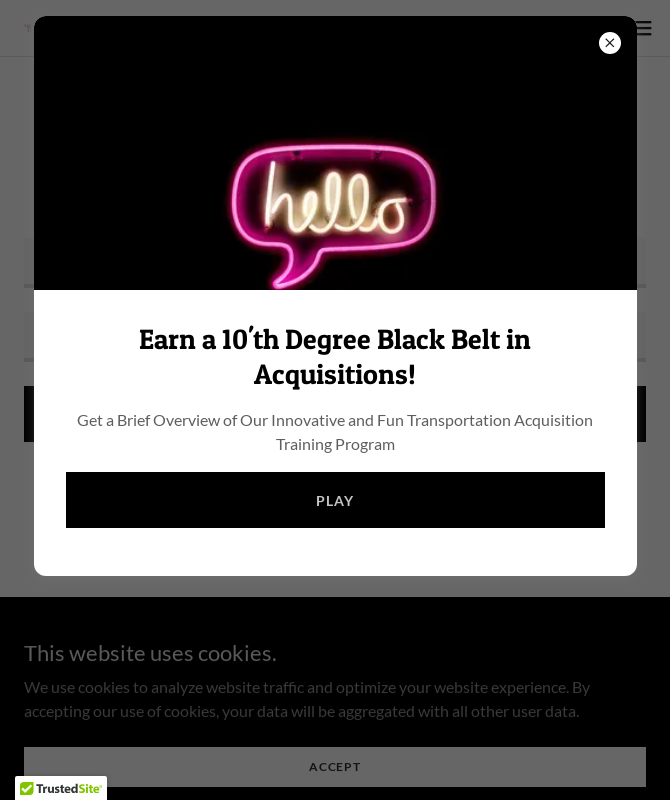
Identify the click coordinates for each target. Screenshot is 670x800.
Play (335, 500)
